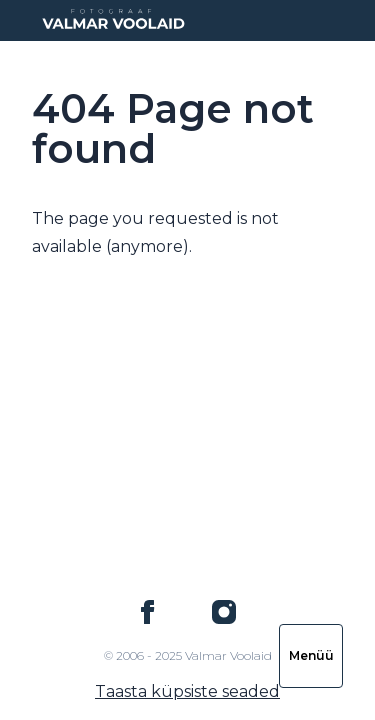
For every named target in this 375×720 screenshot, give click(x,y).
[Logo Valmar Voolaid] (112, 20)
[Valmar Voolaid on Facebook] (148, 612)
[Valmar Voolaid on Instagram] (224, 612)
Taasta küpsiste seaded (187, 691)
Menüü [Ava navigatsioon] (311, 655)
